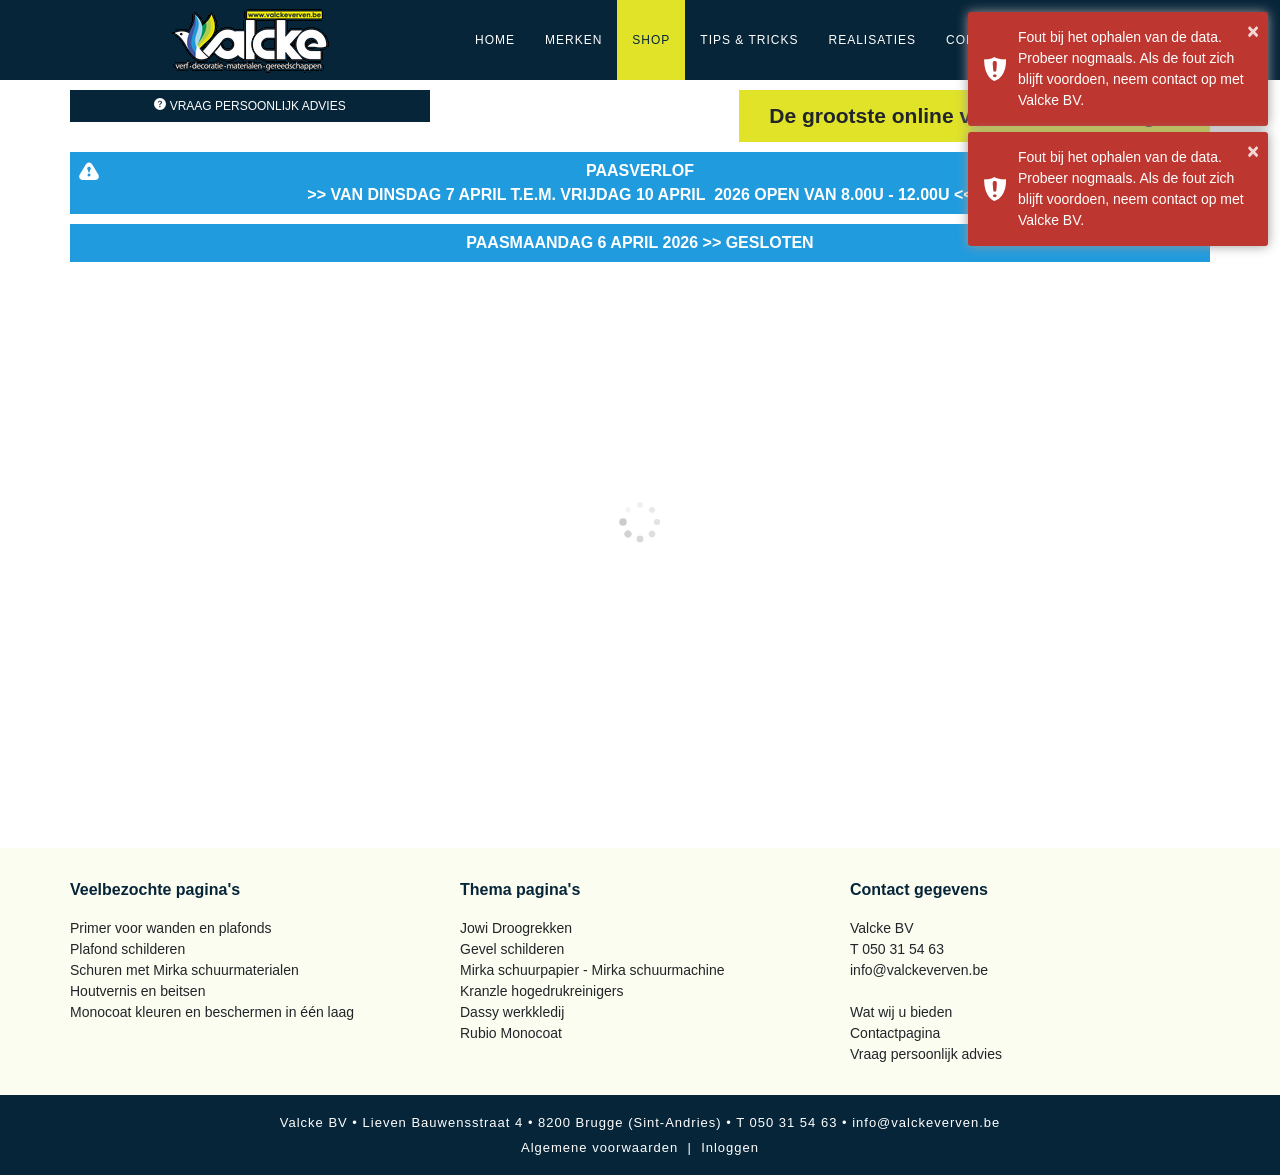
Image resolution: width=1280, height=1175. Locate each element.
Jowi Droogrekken (516, 928)
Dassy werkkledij (512, 1012)
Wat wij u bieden (901, 1012)
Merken (573, 40)
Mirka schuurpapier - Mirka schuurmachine (592, 970)
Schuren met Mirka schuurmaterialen (184, 970)
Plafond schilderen (127, 949)
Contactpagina (895, 1033)
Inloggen (730, 1147)
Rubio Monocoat (511, 1033)
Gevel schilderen (512, 949)
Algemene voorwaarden (599, 1147)
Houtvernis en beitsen (137, 991)
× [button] (1253, 31)
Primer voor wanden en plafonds (171, 928)
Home (495, 40)
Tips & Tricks (749, 40)
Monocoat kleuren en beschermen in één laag (212, 1012)
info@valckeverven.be (919, 970)
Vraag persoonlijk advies (249, 106)
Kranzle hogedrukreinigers (541, 991)
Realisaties (872, 40)
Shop (651, 40)
